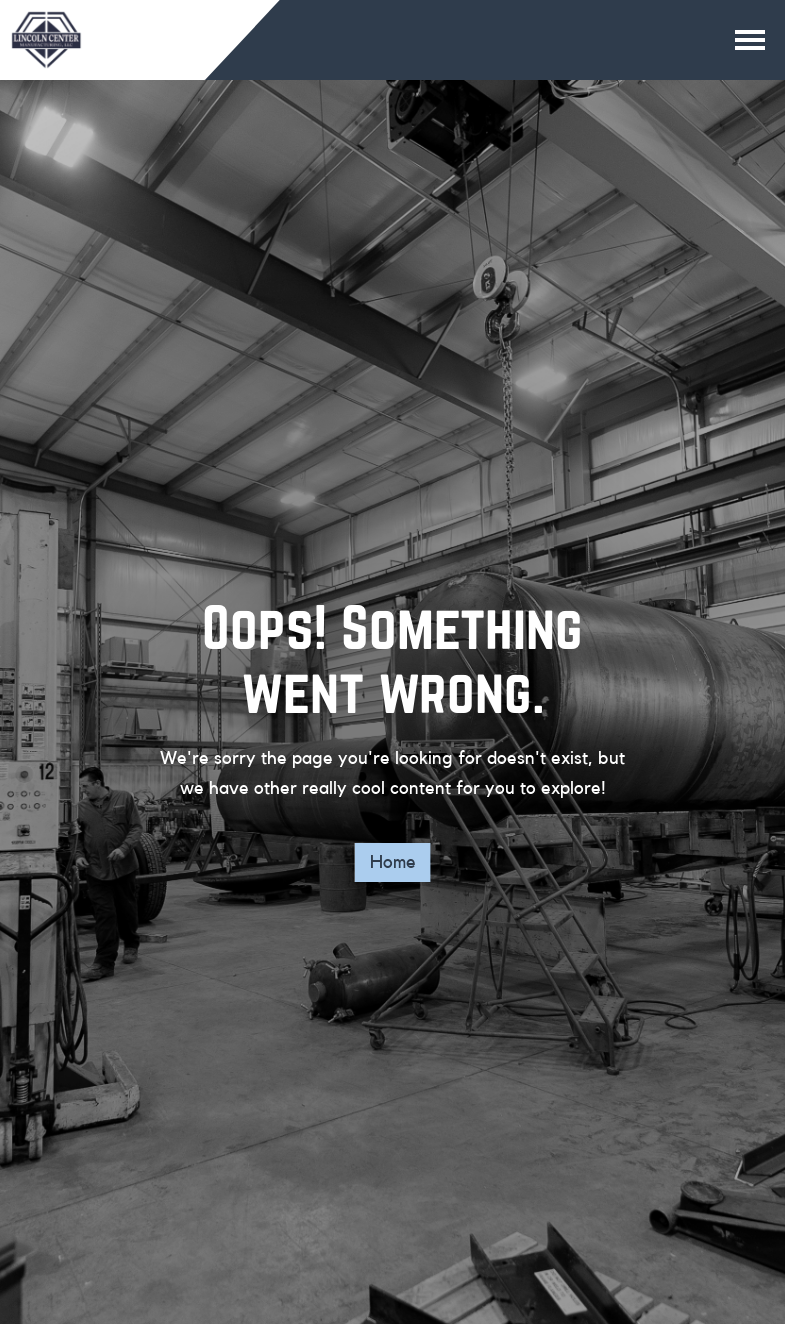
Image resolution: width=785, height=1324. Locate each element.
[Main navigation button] (750, 40)
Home (393, 862)
